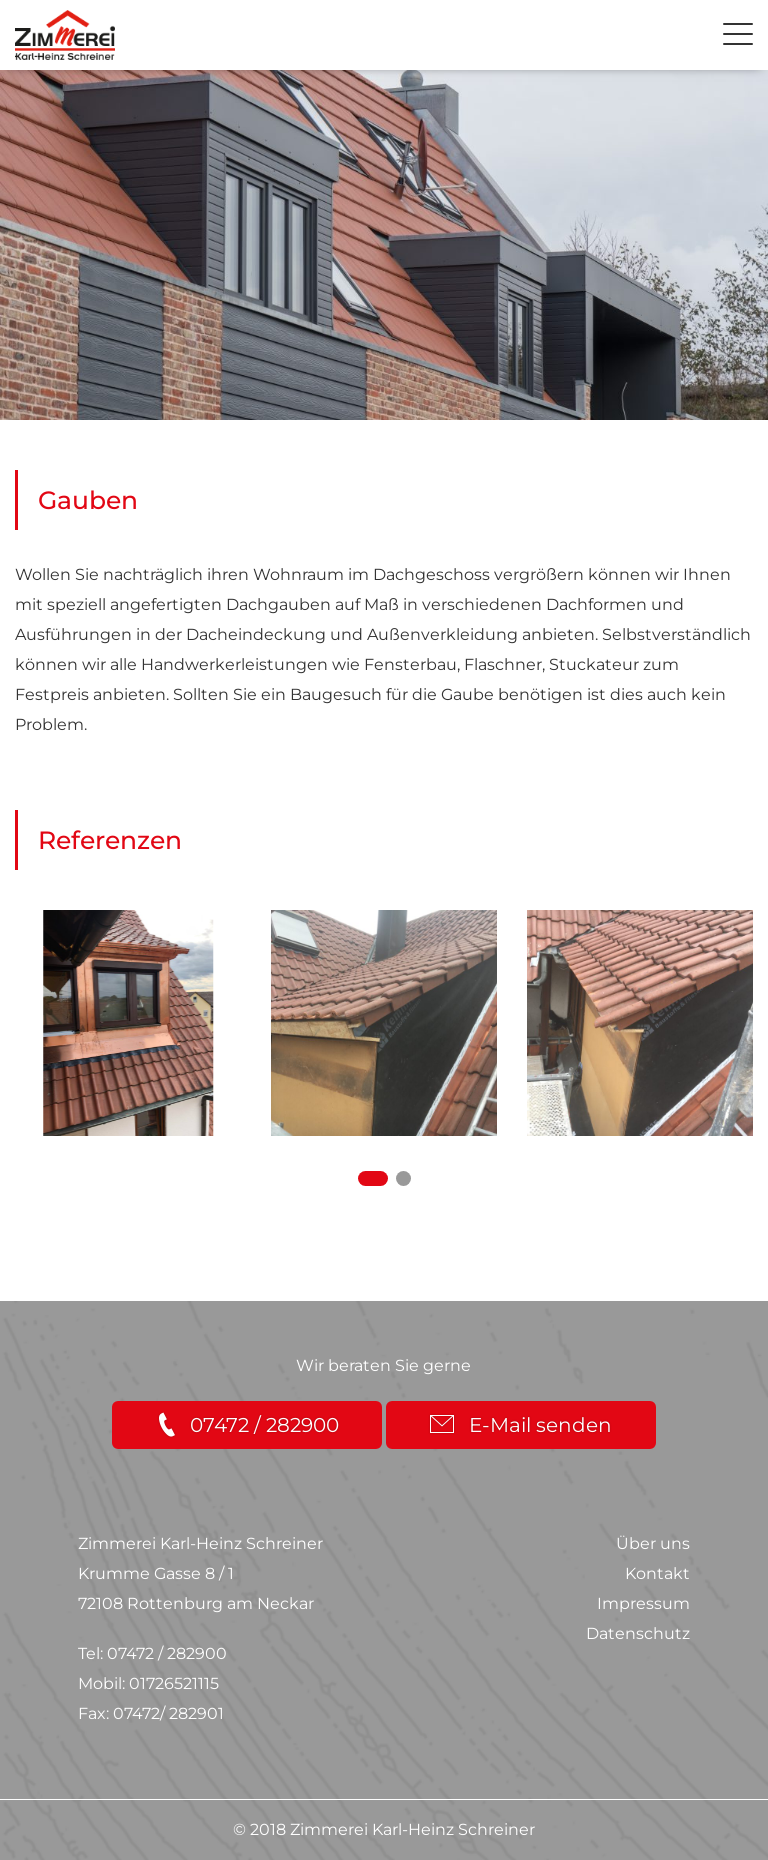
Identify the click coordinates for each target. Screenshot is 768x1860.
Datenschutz (638, 1633)
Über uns (653, 1543)
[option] (128, 1023)
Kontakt (657, 1573)
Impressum (643, 1603)
